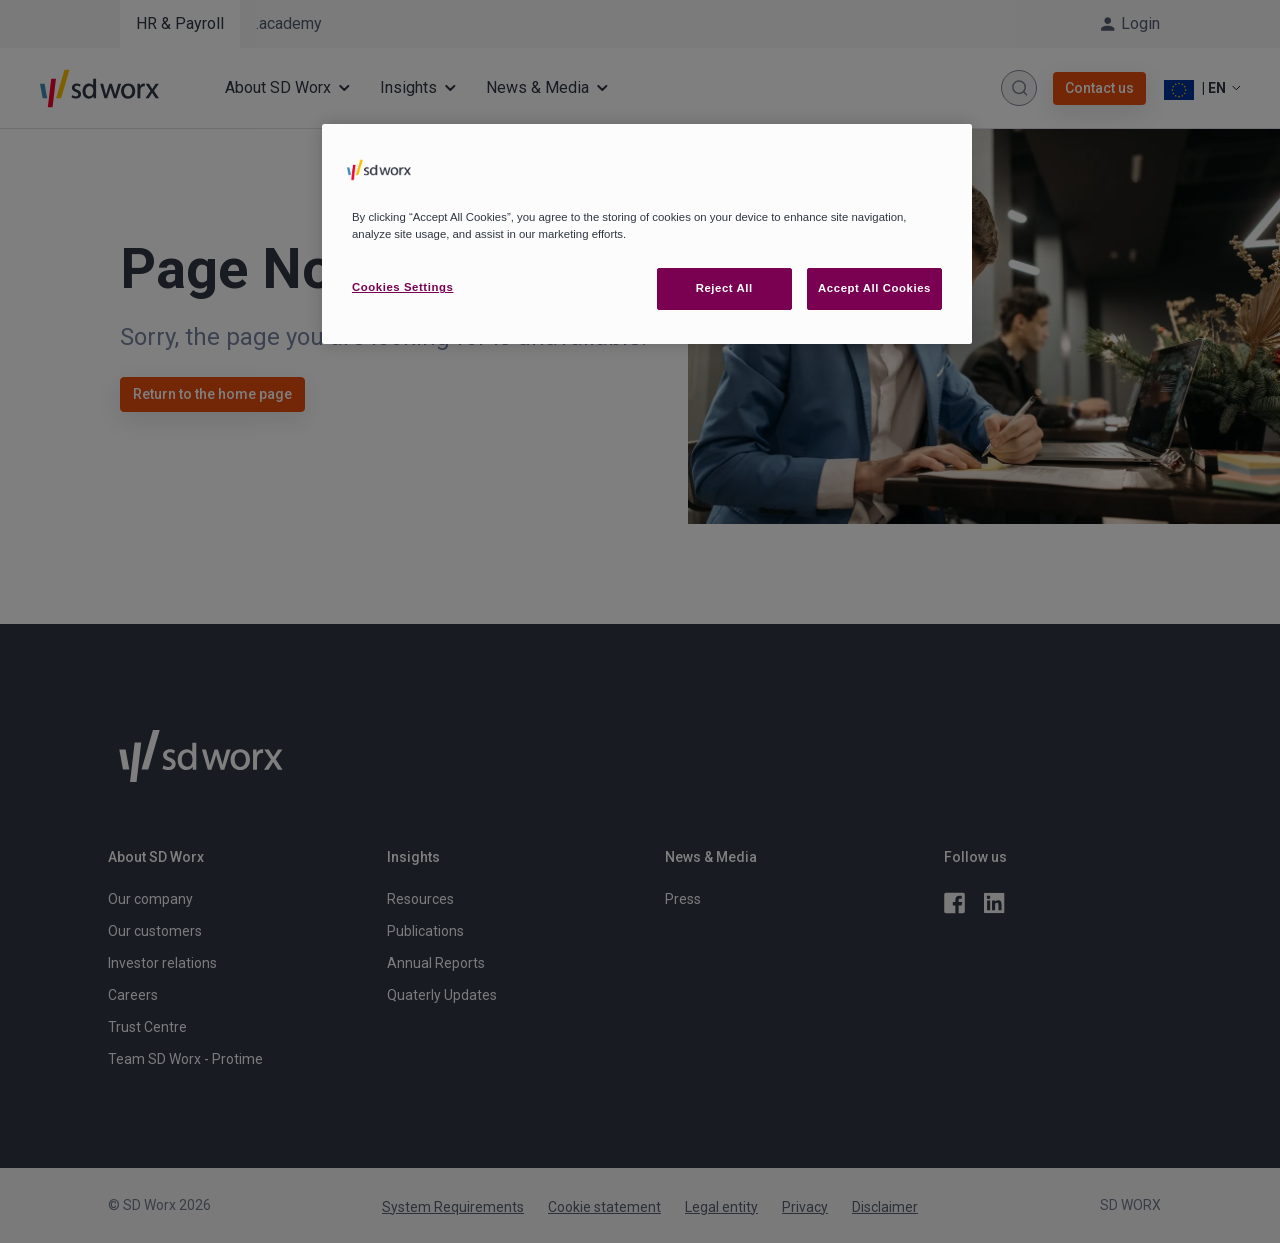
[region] (647, 234)
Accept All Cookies (874, 288)
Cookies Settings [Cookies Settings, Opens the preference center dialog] (402, 287)
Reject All (724, 288)
